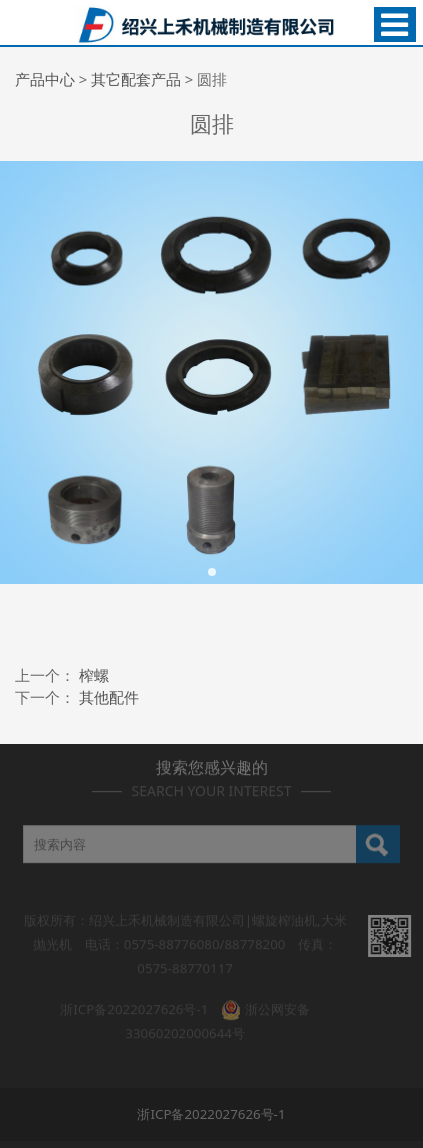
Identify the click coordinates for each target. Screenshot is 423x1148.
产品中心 (45, 79)
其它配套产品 (136, 79)
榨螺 (94, 675)
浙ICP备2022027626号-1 (134, 1003)
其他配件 (109, 697)
